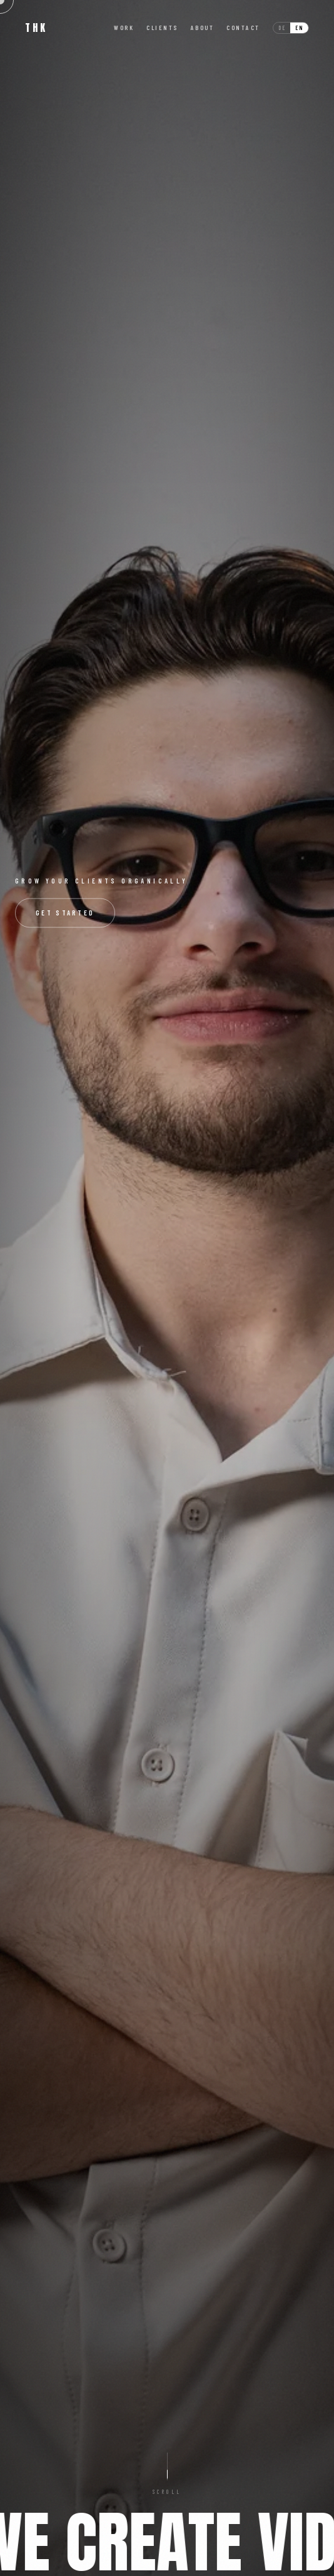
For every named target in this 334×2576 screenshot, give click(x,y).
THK (36, 27)
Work (124, 27)
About (203, 27)
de (282, 27)
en (299, 27)
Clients (162, 27)
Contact (243, 27)
